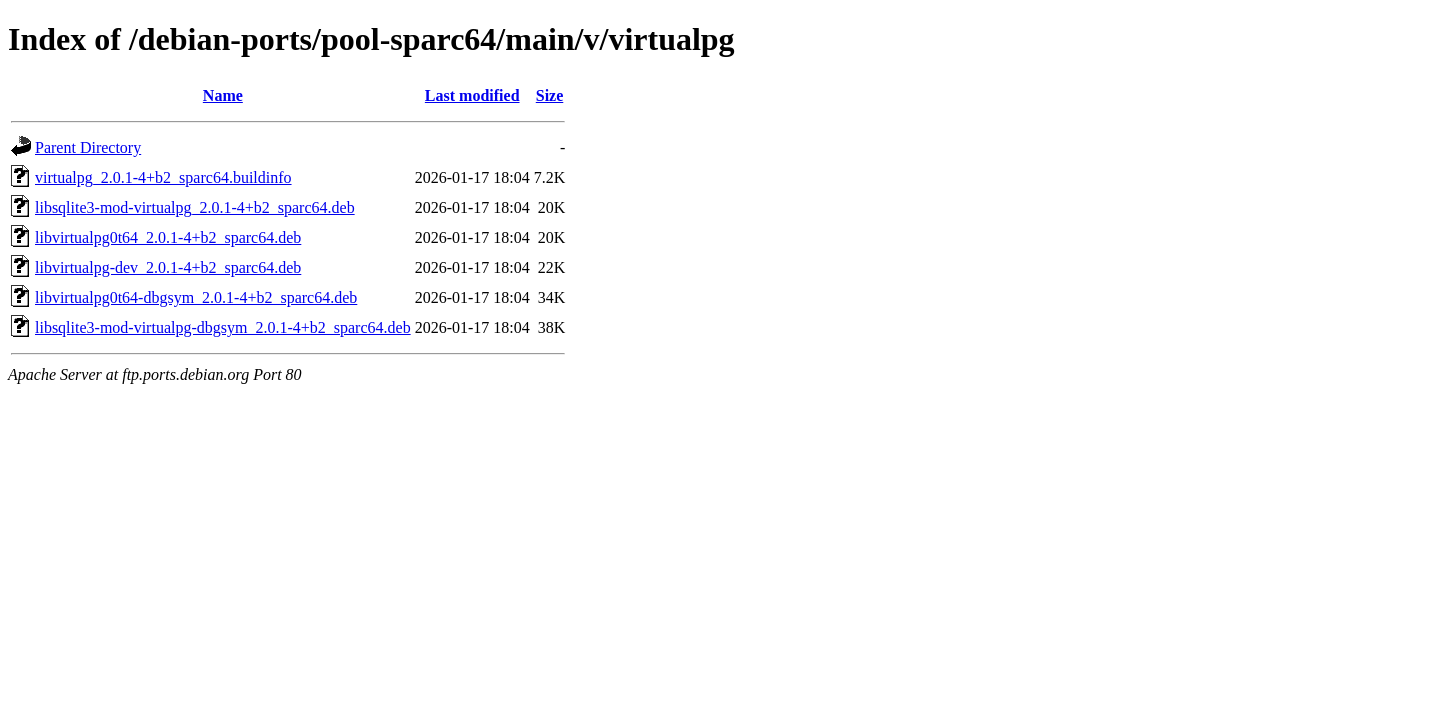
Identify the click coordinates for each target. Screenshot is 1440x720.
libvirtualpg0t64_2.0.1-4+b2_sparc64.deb (168, 237)
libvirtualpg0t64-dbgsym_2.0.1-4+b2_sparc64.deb (196, 297)
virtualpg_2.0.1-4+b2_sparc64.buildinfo (163, 177)
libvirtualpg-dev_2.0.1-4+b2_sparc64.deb (168, 267)
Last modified (472, 95)
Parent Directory (88, 147)
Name (223, 95)
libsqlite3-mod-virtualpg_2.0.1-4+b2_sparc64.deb (195, 207)
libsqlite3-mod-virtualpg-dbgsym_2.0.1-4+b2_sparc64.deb (223, 327)
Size (550, 95)
